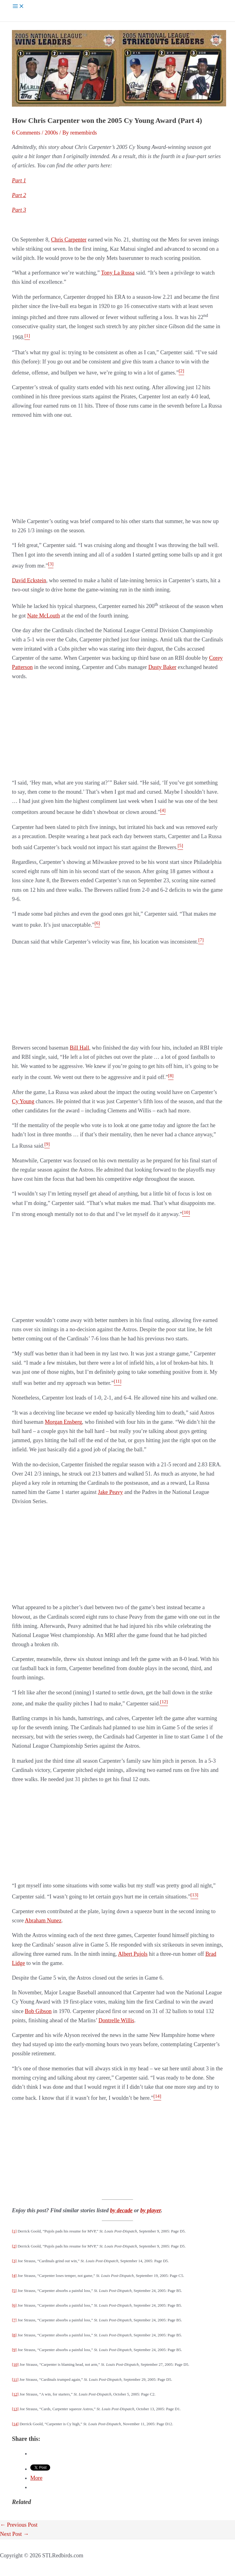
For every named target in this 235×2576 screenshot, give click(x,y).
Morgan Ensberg (63, 1422)
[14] (15, 2424)
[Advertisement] (117, 468)
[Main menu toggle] (18, 6)
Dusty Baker (162, 667)
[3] (14, 2261)
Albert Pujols (132, 1954)
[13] (15, 2409)
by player (150, 2210)
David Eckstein (29, 580)
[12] (15, 2394)
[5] (14, 2290)
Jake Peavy (110, 1492)
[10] (15, 2364)
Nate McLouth (43, 616)
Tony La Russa (117, 273)
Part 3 (19, 210)
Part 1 (19, 180)
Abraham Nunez (43, 1920)
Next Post (14, 2534)
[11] (15, 2379)
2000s (51, 133)
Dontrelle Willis (116, 2020)
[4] (14, 2275)
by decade (121, 2210)
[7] (14, 2320)
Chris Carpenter (69, 240)
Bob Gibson (38, 2011)
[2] (14, 2246)
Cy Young (23, 1101)
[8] (14, 2335)
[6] (14, 2305)
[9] (14, 2349)
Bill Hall (79, 1048)
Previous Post (19, 2525)
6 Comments (26, 133)
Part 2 (19, 195)
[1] (14, 2231)
